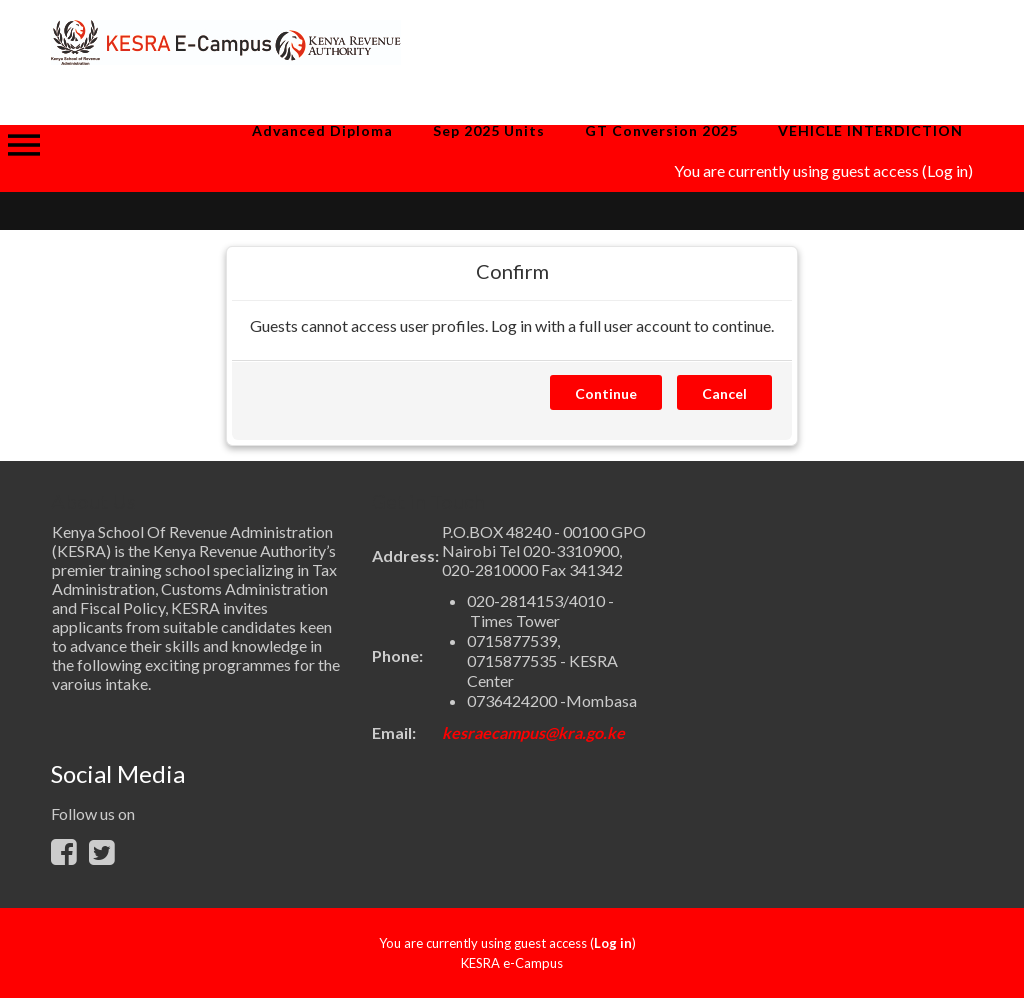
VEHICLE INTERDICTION (870, 130)
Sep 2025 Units (489, 130)
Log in (947, 170)
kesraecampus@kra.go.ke (533, 732)
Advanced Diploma (322, 130)
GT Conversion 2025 (661, 130)
